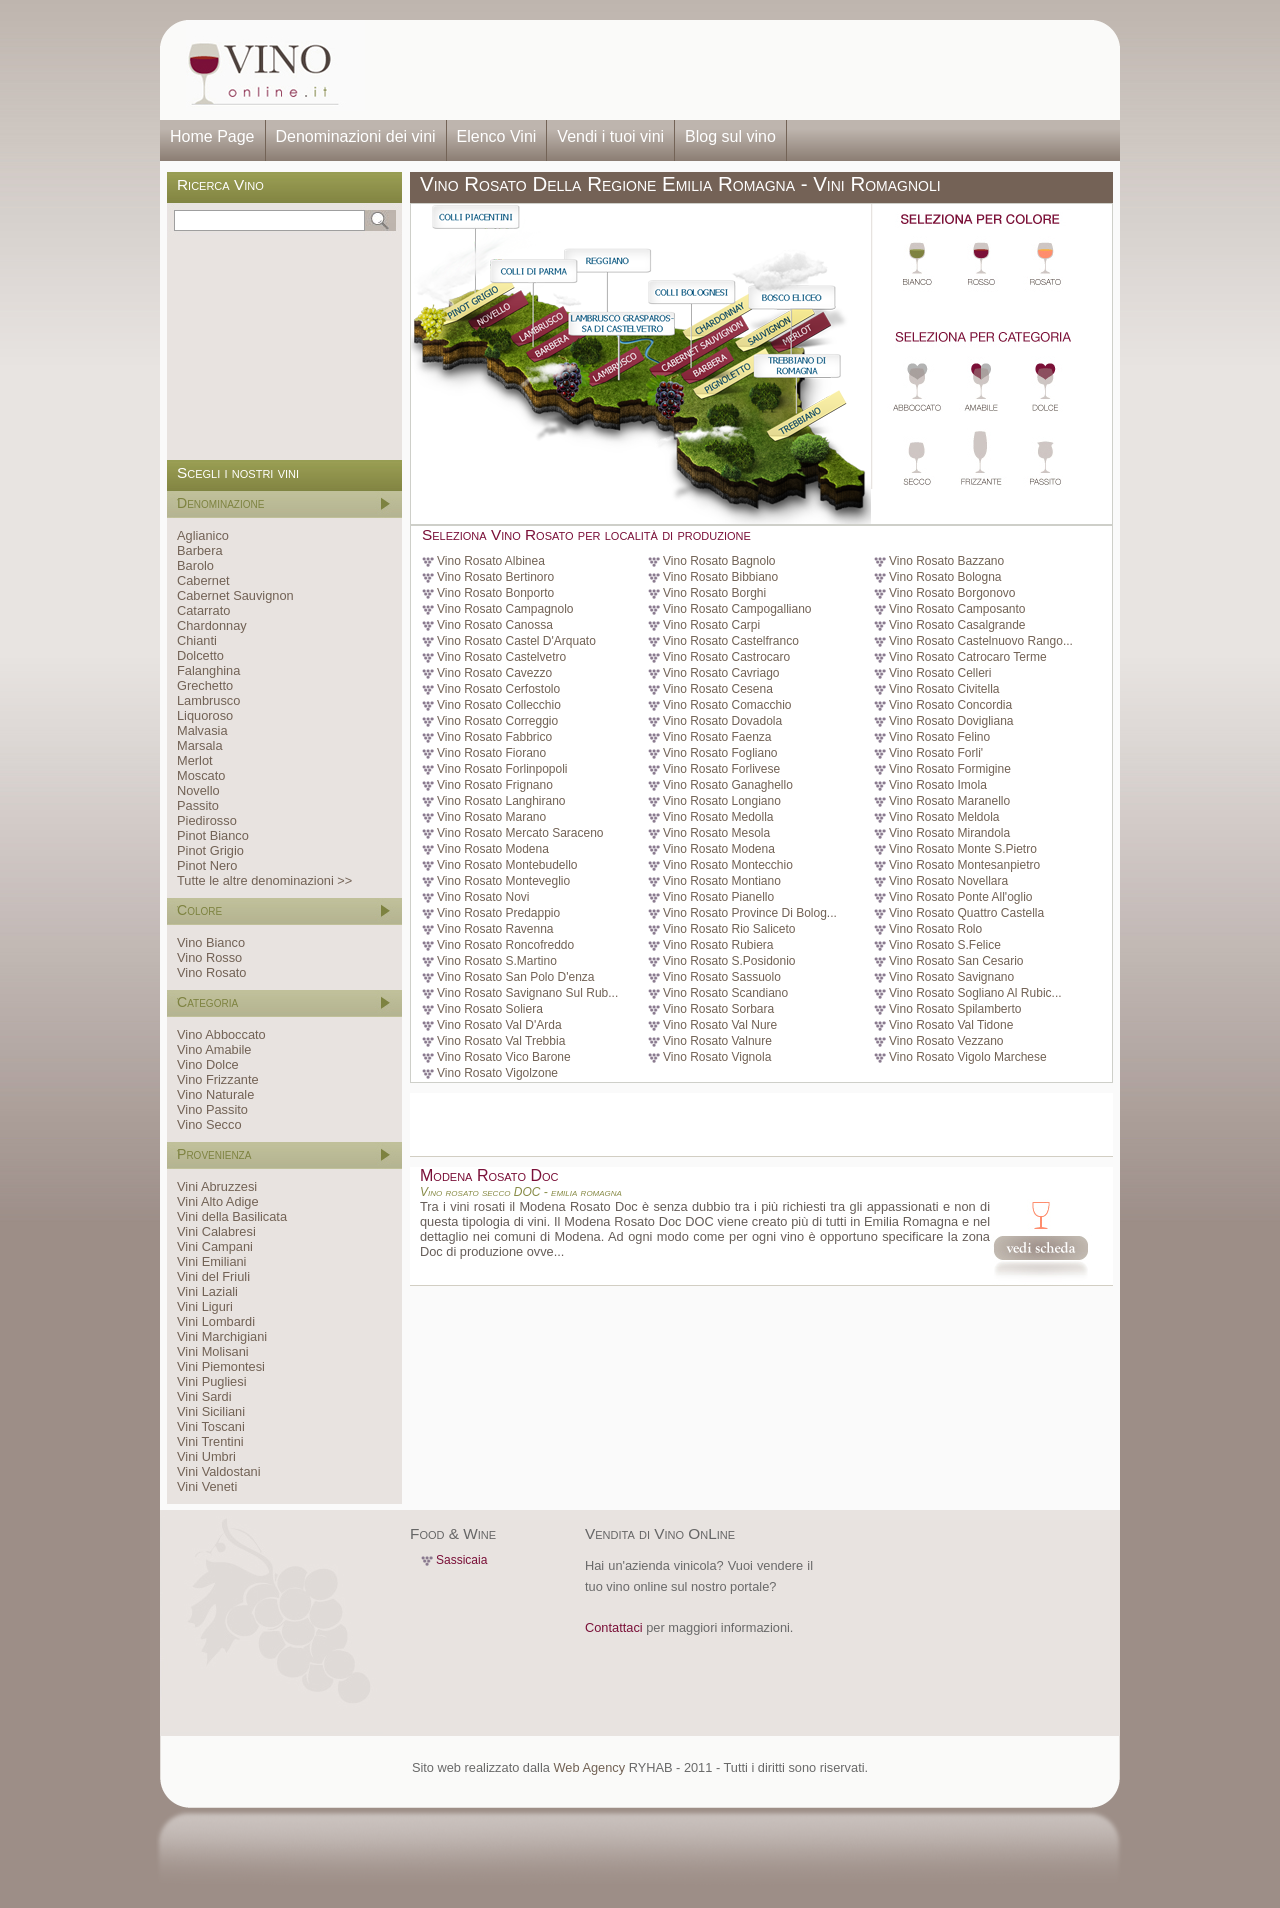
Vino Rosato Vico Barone (504, 1057)
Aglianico (203, 535)
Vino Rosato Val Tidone (951, 1025)
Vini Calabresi (216, 1231)
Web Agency (589, 1767)
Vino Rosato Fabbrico (494, 737)
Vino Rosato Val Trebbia (501, 1041)
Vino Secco (209, 1124)
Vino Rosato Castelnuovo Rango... (981, 641)
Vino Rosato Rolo (935, 929)
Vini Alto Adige (218, 1201)
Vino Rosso (209, 957)
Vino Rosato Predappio (498, 913)
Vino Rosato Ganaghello (728, 785)
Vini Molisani (213, 1351)
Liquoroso (205, 715)
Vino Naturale (215, 1094)
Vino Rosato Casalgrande (957, 625)
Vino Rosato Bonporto (495, 593)
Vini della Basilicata (232, 1216)
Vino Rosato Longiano (722, 801)
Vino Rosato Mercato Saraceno (520, 833)
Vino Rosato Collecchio (499, 705)
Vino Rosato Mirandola (949, 833)
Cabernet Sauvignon (235, 595)
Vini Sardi (204, 1396)
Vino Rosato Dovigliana (951, 721)
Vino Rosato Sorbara (718, 1009)
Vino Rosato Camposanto (957, 609)
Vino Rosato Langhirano (501, 801)
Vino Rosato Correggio (497, 721)
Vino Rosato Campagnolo (505, 609)
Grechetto (205, 685)
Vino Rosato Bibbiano (720, 577)
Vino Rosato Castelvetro (501, 657)
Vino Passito (212, 1109)
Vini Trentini (210, 1441)
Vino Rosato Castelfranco (731, 641)
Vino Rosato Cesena (718, 689)
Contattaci (614, 1627)
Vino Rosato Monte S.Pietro (963, 849)
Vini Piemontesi (221, 1366)
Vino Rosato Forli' (936, 753)
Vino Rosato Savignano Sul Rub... (527, 993)
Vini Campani (215, 1246)
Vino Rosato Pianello (718, 897)
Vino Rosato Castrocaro (726, 657)
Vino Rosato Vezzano (946, 1041)
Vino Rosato (211, 972)
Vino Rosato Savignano (951, 977)
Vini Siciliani (211, 1411)
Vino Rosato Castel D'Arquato (516, 641)
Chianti (197, 640)
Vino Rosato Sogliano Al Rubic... (975, 993)
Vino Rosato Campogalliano (737, 609)
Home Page (212, 136)
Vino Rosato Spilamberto (955, 1009)
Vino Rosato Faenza (717, 737)
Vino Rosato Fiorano (491, 753)
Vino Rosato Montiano (722, 881)
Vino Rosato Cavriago (721, 673)
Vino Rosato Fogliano (720, 753)
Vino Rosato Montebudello (507, 865)
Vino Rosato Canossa (495, 625)
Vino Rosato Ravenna (495, 929)
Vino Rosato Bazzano (946, 561)
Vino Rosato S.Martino (497, 961)
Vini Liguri (205, 1306)
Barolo (195, 565)
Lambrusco (208, 700)
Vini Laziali (207, 1291)
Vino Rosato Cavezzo (494, 673)
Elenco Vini (497, 136)
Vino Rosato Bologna (945, 577)
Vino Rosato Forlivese (721, 769)
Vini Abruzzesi (217, 1186)
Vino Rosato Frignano (495, 785)
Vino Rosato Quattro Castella (966, 913)
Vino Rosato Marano (491, 817)
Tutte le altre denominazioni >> (264, 880)
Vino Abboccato (221, 1034)
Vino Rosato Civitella (944, 689)
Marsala (200, 745)
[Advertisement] (736, 70)
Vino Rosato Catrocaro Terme (968, 657)
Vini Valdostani (218, 1471)
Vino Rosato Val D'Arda (499, 1025)
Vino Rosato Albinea (491, 561)
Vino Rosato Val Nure (720, 1025)
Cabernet (203, 580)
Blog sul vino (730, 136)
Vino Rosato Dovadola (722, 721)
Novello (198, 790)
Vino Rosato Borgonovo (952, 593)
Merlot (195, 760)
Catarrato (203, 610)
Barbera (200, 550)
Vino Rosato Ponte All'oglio (961, 897)
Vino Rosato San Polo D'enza (516, 977)
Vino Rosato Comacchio (727, 705)
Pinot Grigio (210, 850)
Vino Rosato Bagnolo (719, 561)
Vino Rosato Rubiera (718, 945)
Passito (198, 805)
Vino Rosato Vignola (717, 1057)
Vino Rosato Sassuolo (722, 977)
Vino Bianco (211, 942)
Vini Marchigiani (222, 1336)
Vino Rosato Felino (939, 737)
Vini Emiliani (211, 1261)
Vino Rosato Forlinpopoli (502, 769)
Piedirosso (207, 820)
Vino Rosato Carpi (711, 625)
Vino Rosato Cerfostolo (498, 689)
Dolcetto (200, 655)
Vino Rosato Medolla (718, 817)
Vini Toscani (211, 1426)
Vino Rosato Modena (493, 849)
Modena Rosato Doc (489, 1175)
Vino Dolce (208, 1064)
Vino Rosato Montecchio (728, 865)
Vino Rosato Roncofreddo (505, 945)
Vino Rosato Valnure (717, 1041)
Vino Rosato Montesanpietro (964, 865)
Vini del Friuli (213, 1276)
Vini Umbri (206, 1456)
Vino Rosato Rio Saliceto (729, 929)
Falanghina (208, 670)
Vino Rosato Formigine (950, 769)
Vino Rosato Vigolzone (497, 1073)
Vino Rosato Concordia (950, 705)
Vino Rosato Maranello (949, 801)
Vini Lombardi (216, 1321)
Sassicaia (461, 1560)
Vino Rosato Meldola (944, 817)
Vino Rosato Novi (483, 897)
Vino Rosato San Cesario (956, 961)
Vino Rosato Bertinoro (495, 577)
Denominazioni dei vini (356, 136)
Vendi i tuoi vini (610, 136)
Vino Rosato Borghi (714, 593)
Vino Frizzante (218, 1079)
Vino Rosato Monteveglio (503, 881)
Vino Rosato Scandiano (725, 993)
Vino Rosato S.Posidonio (729, 961)
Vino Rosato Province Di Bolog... (750, 913)
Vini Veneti (207, 1486)
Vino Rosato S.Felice (945, 945)
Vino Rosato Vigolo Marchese (968, 1057)
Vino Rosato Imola (938, 785)
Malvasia (202, 730)
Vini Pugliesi (211, 1381)
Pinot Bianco (213, 835)
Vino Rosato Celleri (940, 673)
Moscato (201, 775)
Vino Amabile (214, 1049)
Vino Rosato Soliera (490, 1009)
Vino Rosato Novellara (948, 881)
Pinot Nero (207, 865)
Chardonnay (212, 625)
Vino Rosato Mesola (716, 833)
